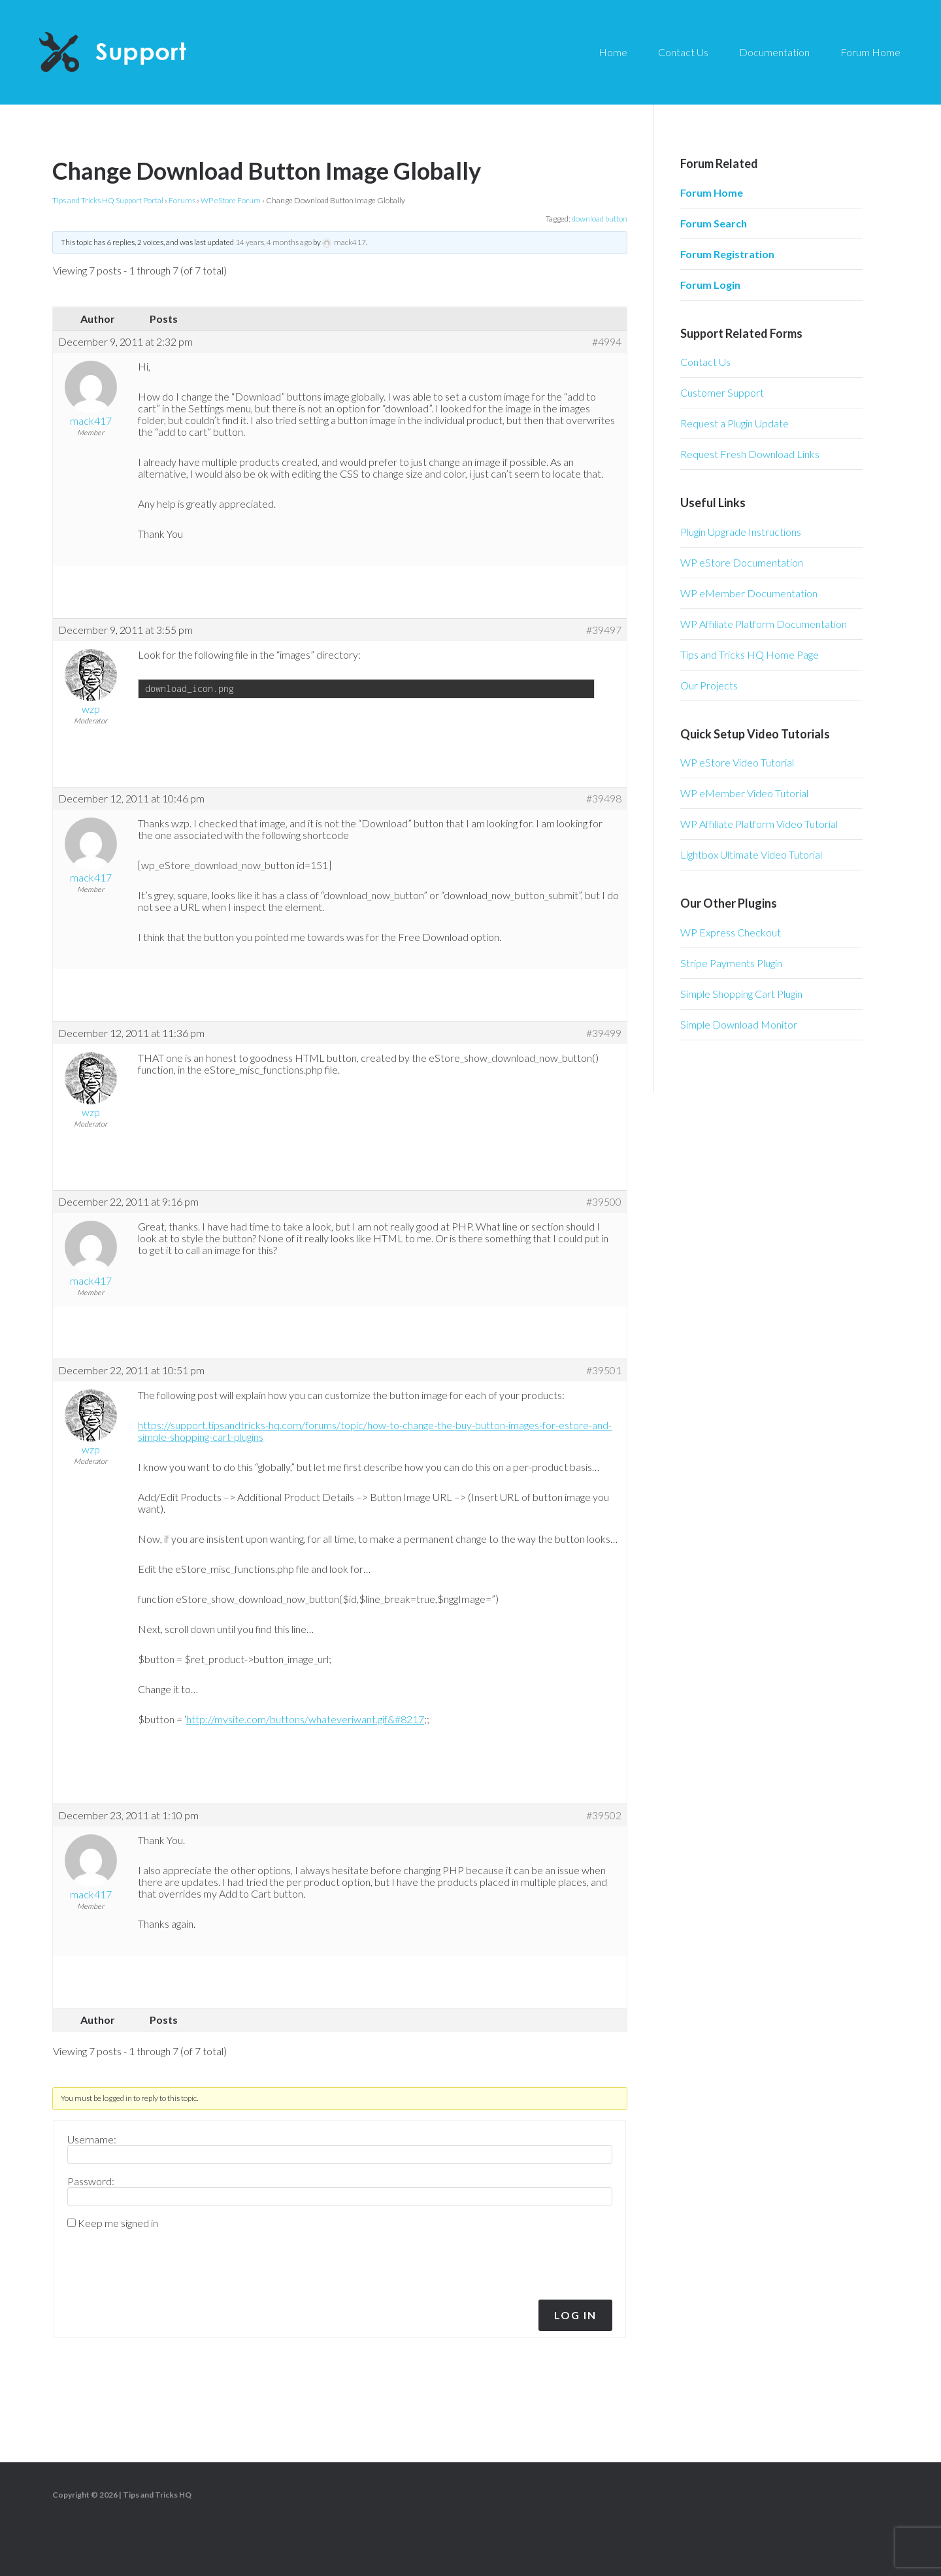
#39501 (603, 1370)
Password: (90, 2181)
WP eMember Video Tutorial (744, 793)
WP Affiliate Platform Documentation (763, 624)
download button (599, 218)
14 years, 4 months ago (273, 242)
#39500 (603, 1202)
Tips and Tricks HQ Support (143, 52)
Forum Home (711, 192)
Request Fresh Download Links (749, 454)
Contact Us (705, 361)
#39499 (603, 1033)
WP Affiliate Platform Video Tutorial (759, 823)
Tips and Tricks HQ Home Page (749, 654)
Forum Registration (727, 254)
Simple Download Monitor (738, 1024)
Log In (575, 2315)
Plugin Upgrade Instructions (740, 531)
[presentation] (156, 2261)
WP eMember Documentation (748, 593)
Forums (182, 200)
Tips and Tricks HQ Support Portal (107, 200)
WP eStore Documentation (741, 562)
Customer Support (722, 392)
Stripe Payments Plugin (731, 963)
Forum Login (710, 284)
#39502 (603, 1815)
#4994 (606, 342)
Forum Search (713, 223)
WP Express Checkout (730, 932)
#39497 (603, 630)
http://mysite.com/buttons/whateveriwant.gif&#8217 (305, 1719)
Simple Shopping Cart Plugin (741, 993)
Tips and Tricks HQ (157, 2495)
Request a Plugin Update (734, 423)
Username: (91, 2139)
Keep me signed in (118, 2223)
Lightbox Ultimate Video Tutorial (751, 854)
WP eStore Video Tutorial (737, 762)
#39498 (603, 798)
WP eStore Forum (231, 200)
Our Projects (709, 685)
